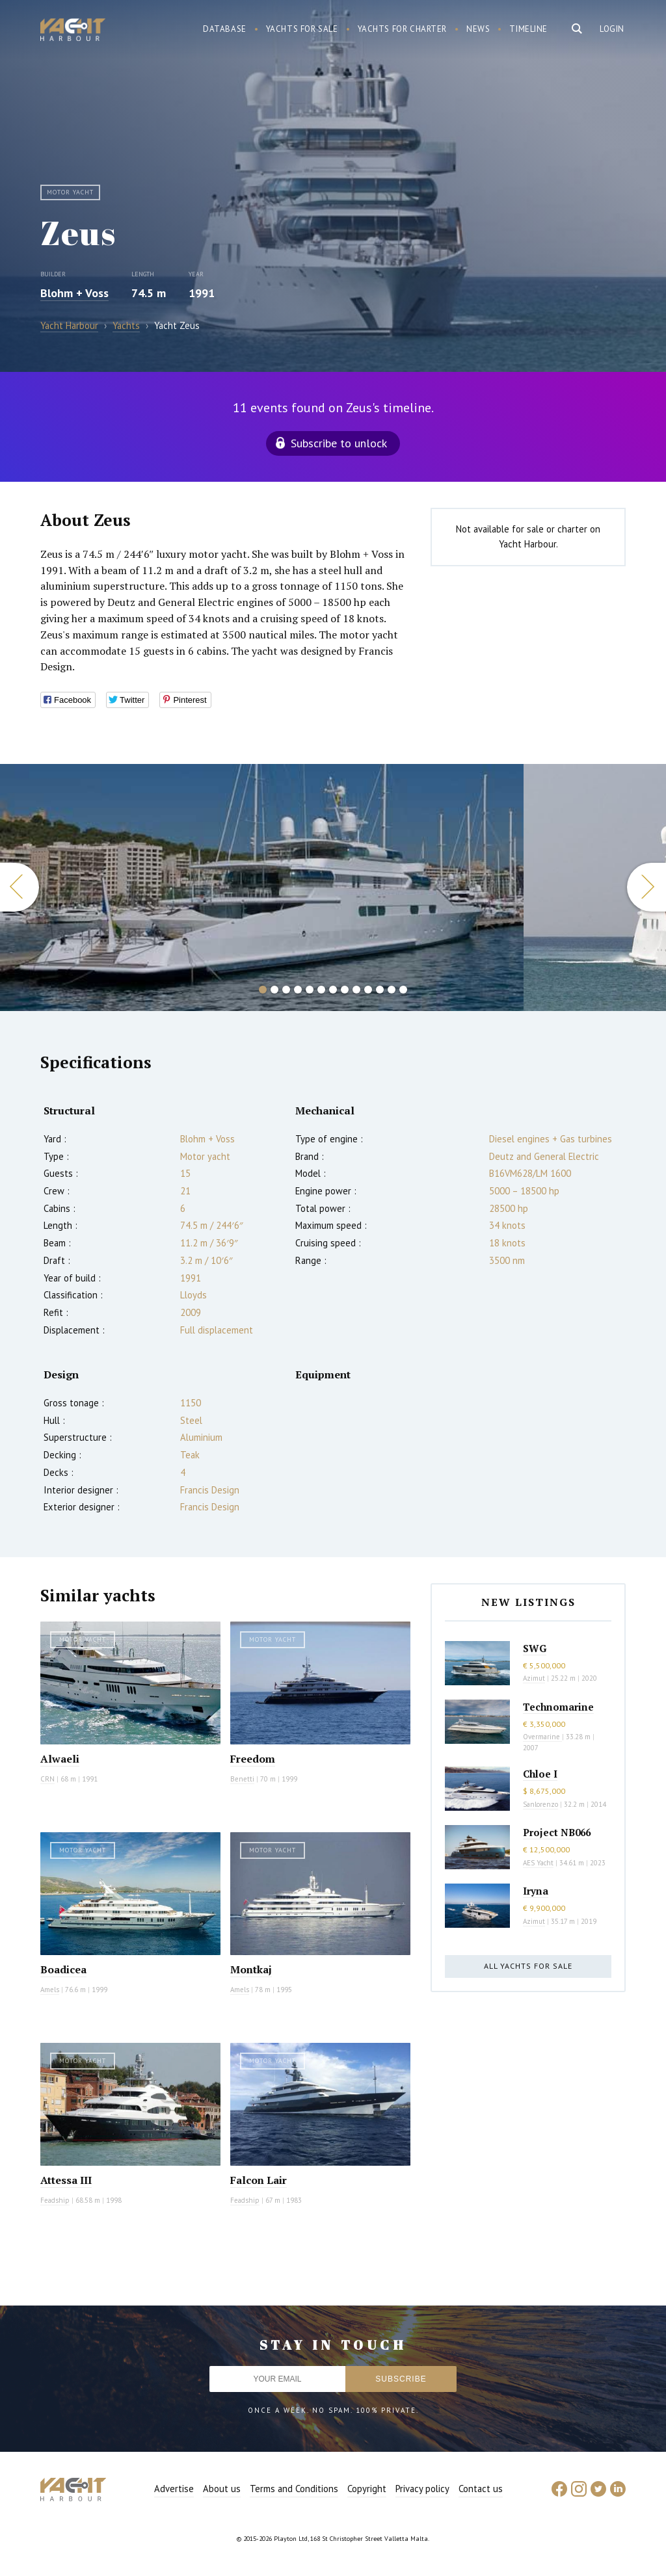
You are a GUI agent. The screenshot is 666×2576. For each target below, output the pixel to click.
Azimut (534, 1678)
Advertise (174, 2488)
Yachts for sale (302, 28)
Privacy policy (422, 2488)
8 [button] (345, 989)
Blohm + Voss (74, 292)
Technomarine (558, 1706)
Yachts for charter (402, 28)
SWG (534, 1648)
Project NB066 (557, 1832)
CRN (47, 1778)
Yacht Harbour (72, 31)
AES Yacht (538, 1862)
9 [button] (356, 989)
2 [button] (274, 989)
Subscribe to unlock (339, 443)
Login (612, 28)
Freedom (252, 1759)
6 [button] (321, 989)
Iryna (535, 1890)
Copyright (366, 2488)
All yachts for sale (528, 1966)
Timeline (528, 28)
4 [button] (298, 989)
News (478, 28)
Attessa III (66, 2180)
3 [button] (286, 989)
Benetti (242, 1778)
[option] (262, 887)
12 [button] (391, 989)
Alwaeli (59, 1759)
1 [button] (263, 989)
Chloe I (540, 1773)
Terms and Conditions (294, 2488)
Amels (49, 1989)
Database (224, 28)
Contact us (481, 2488)
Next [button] (646, 887)
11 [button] (380, 989)
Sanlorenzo (540, 1804)
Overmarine (542, 1736)
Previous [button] (19, 887)
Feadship (55, 2200)
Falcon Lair (258, 2180)
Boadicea (63, 1969)
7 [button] (333, 989)
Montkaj (251, 1969)
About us (222, 2488)
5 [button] (309, 989)
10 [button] (368, 989)
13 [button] (403, 989)
